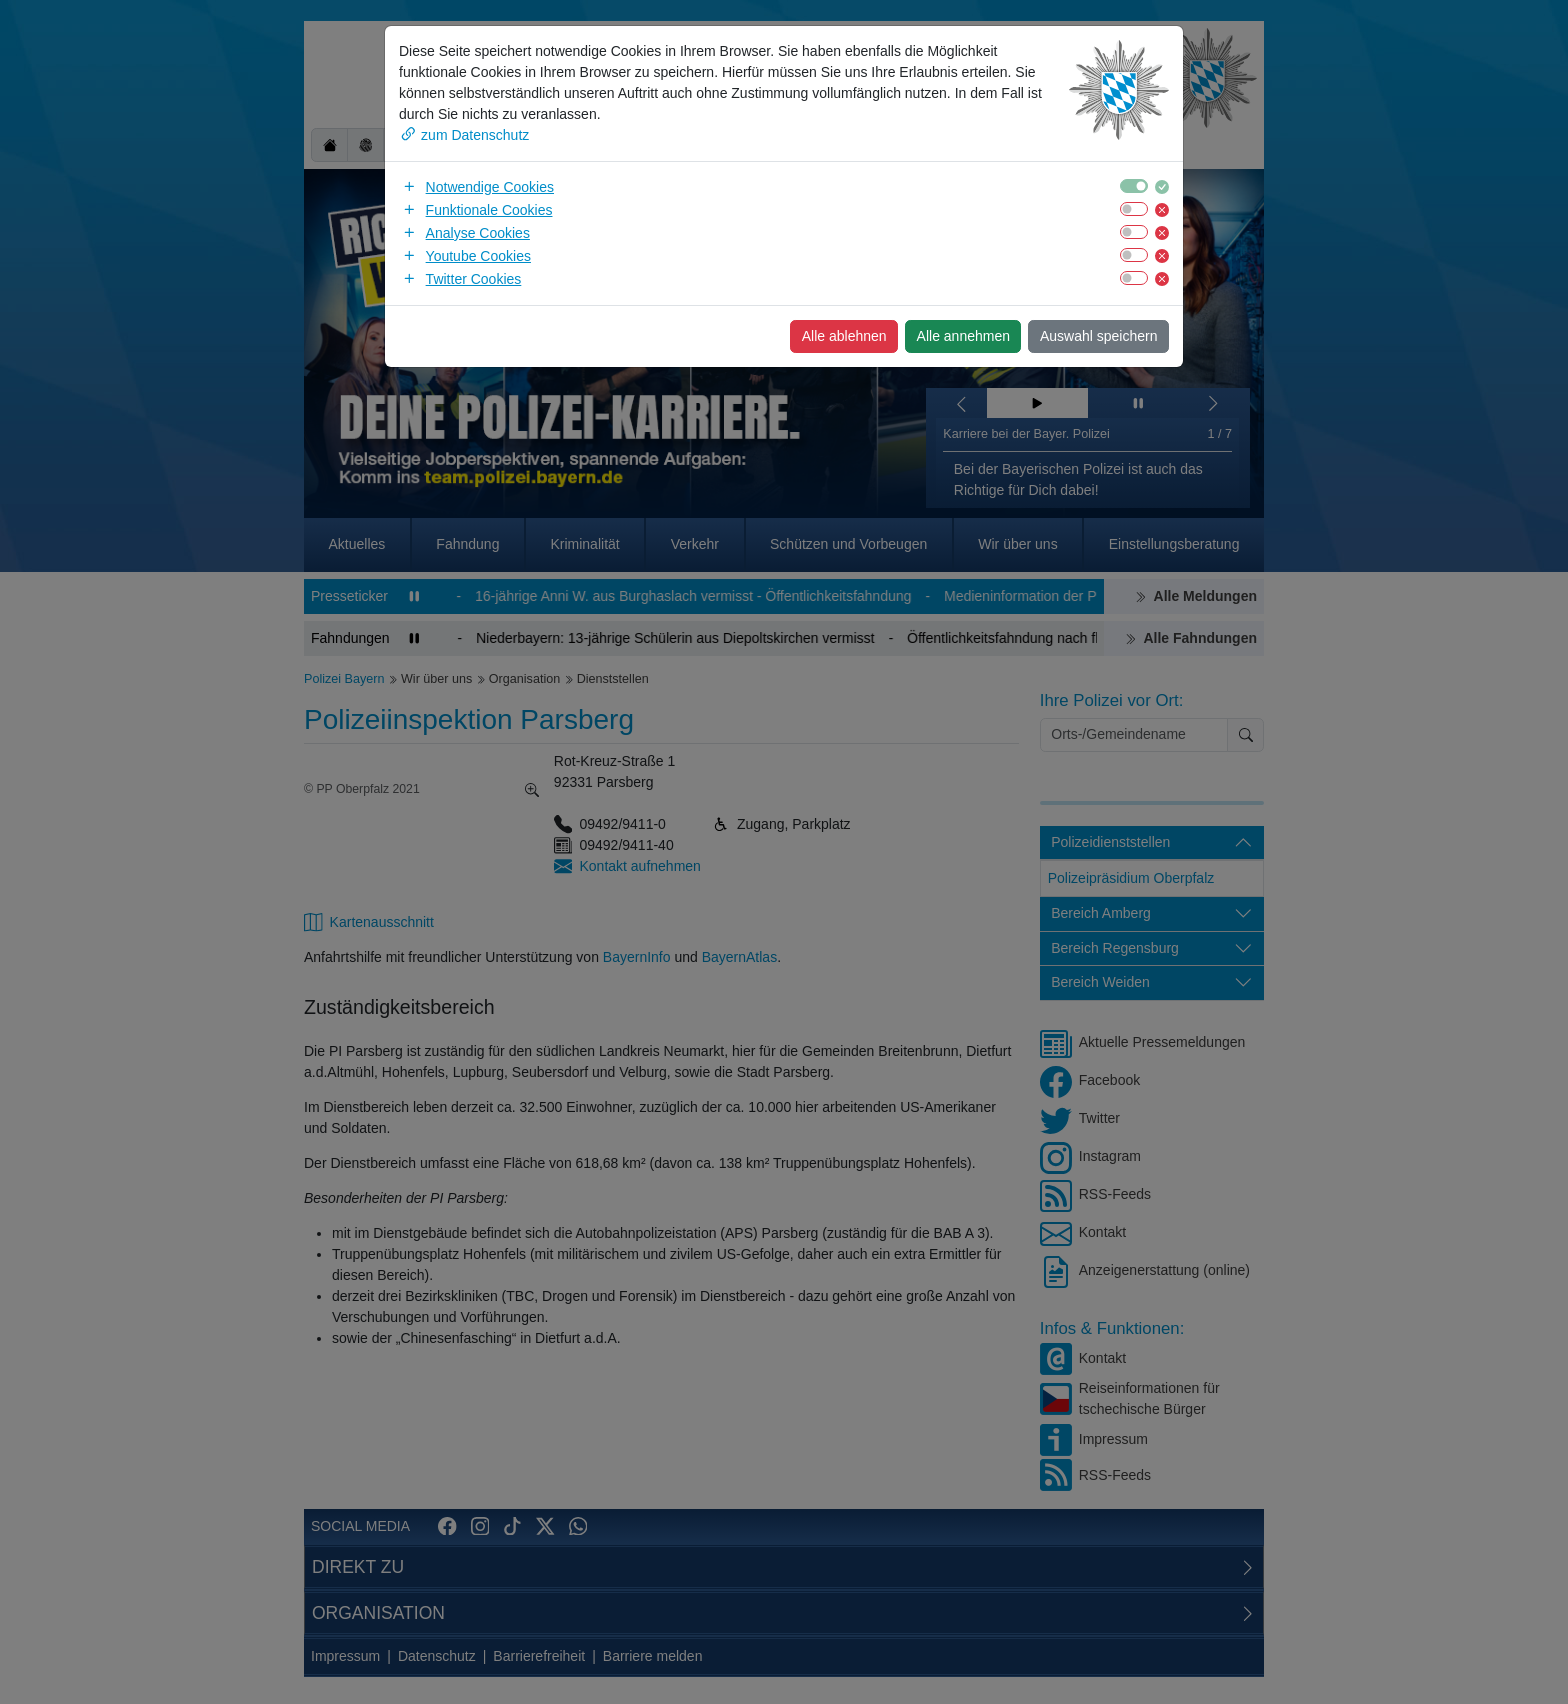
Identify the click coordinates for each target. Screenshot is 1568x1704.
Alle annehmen (963, 336)
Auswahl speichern (1099, 336)
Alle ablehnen (844, 336)
